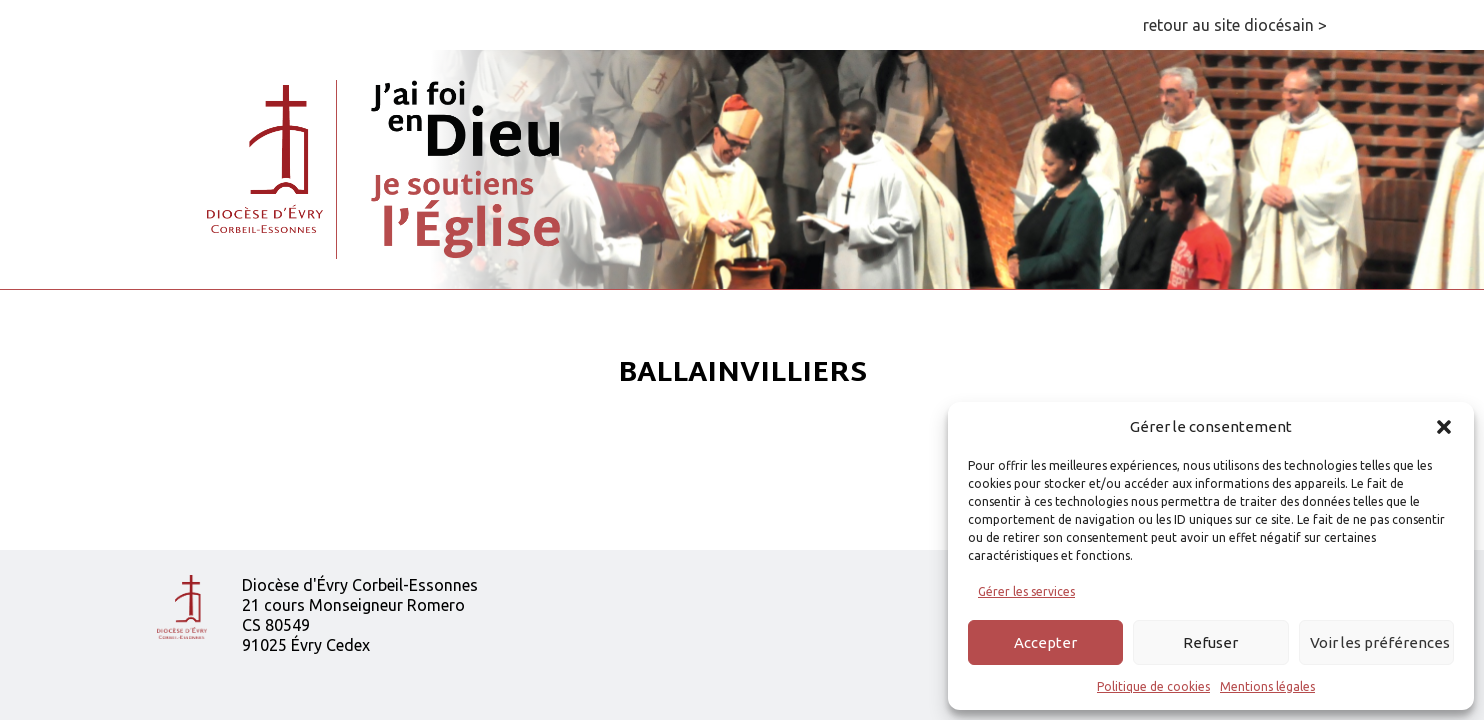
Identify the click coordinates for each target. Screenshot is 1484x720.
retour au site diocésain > (1235, 25)
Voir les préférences (1380, 642)
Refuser (1210, 642)
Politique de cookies (1153, 686)
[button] (1444, 427)
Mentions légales (1267, 686)
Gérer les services (1026, 591)
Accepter (1045, 642)
